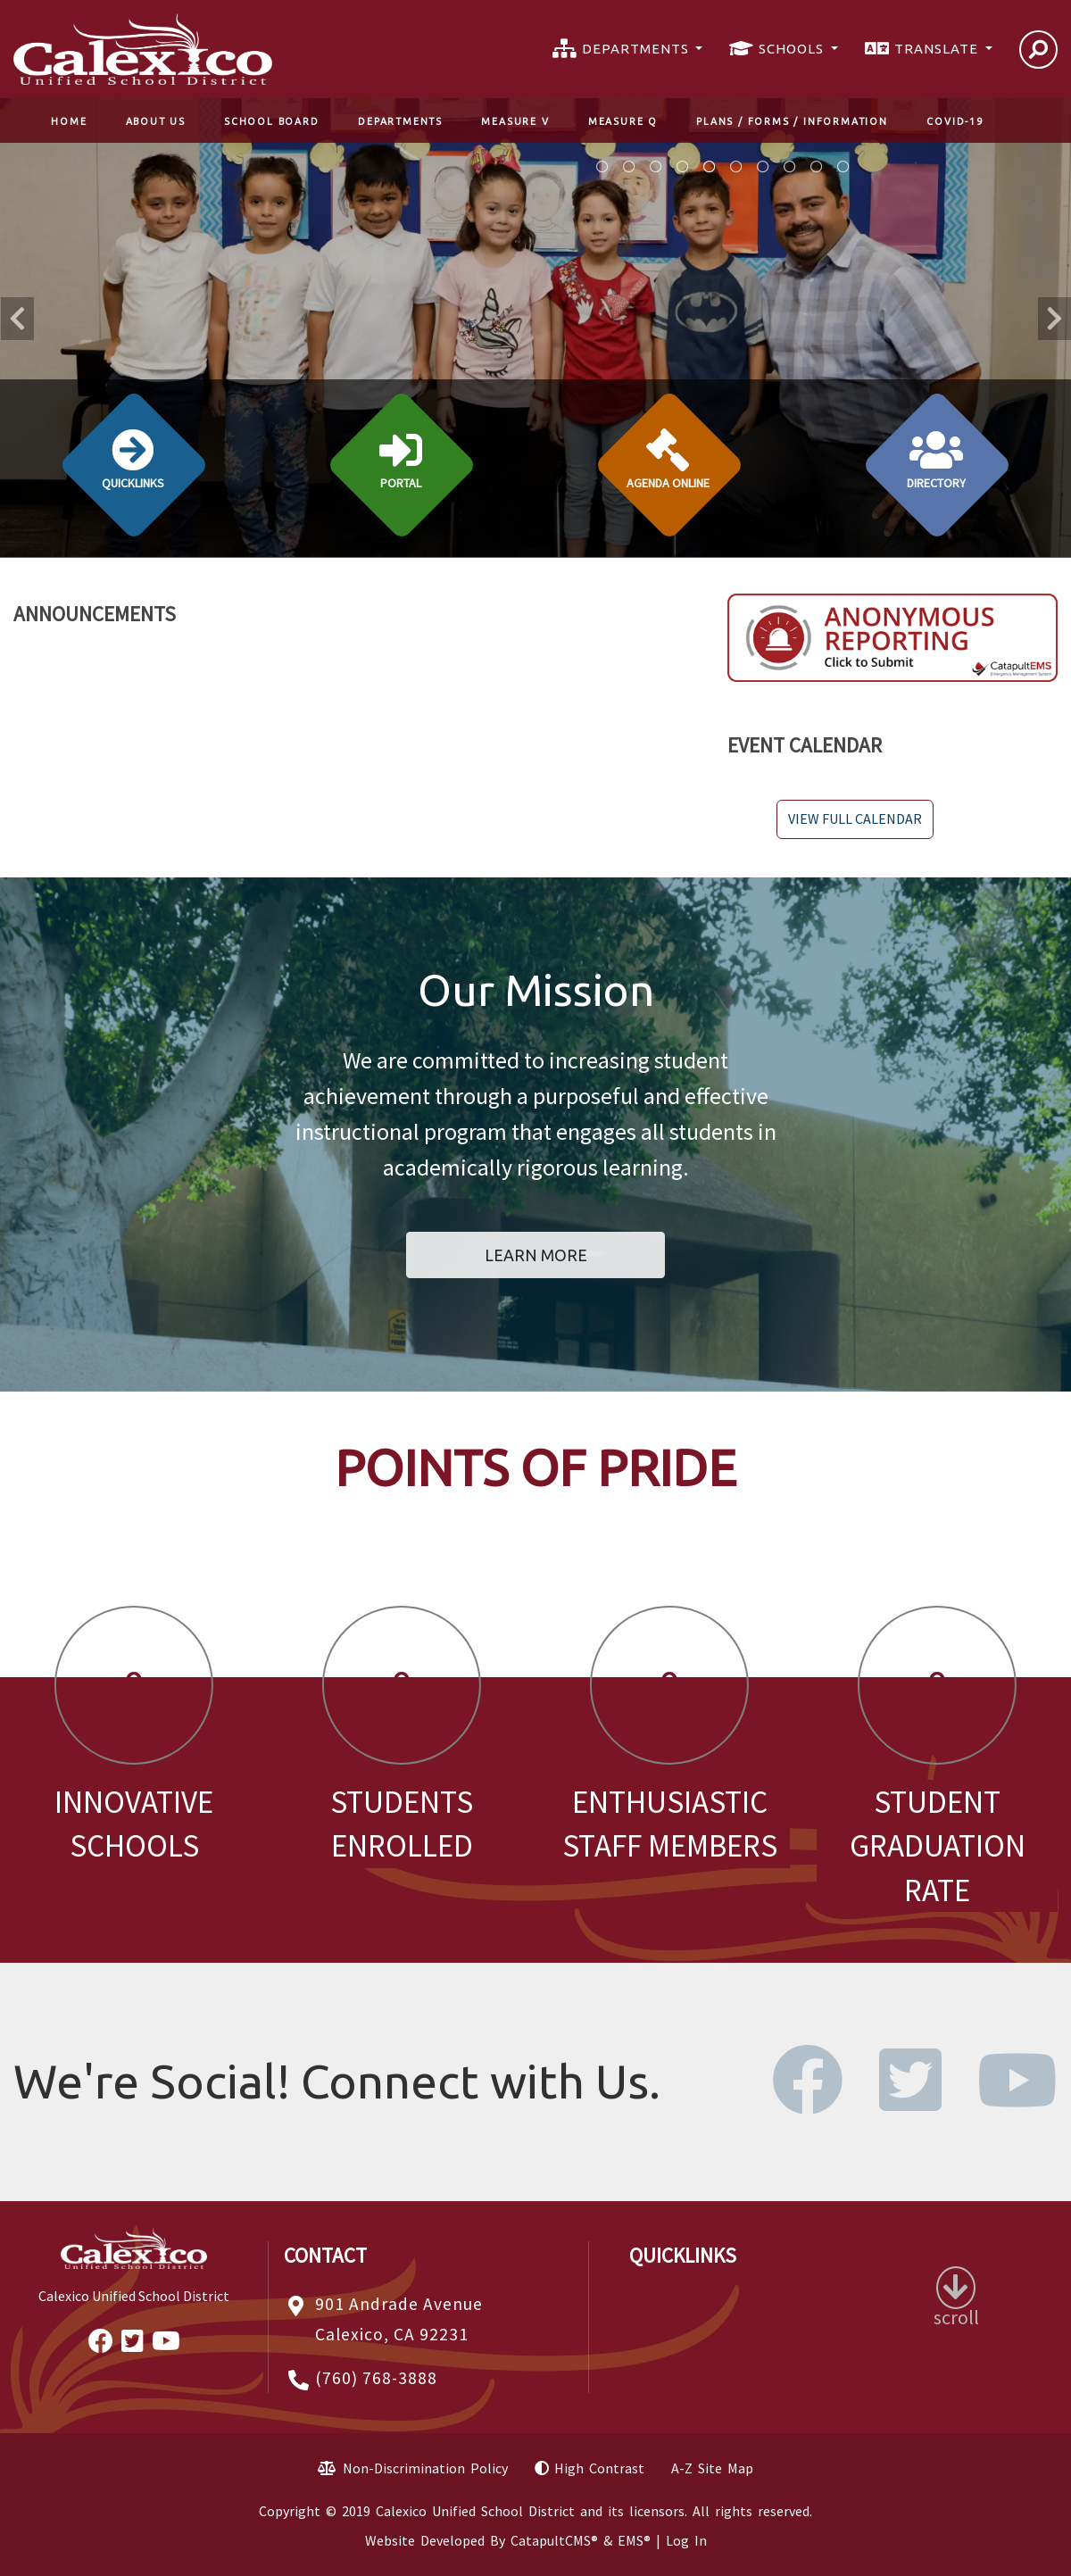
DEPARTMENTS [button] (637, 48)
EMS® (634, 2540)
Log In (686, 2540)
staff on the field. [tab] (843, 167)
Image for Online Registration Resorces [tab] (656, 167)
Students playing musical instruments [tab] (602, 167)
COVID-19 (954, 121)
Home (69, 121)
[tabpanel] (535, 327)
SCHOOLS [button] (793, 48)
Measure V (515, 121)
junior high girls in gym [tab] (790, 167)
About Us (156, 121)
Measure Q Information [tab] (629, 167)
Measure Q (623, 121)
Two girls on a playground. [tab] (736, 167)
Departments (400, 121)
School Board (272, 121)
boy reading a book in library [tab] (683, 167)
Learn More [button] (536, 1255)
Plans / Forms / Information (792, 121)
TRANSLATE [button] (938, 48)
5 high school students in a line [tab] (817, 167)
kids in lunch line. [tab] (763, 167)
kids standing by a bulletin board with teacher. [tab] (709, 167)
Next (1054, 319)
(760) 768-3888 (376, 2378)
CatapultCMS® (554, 2540)
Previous (17, 319)
